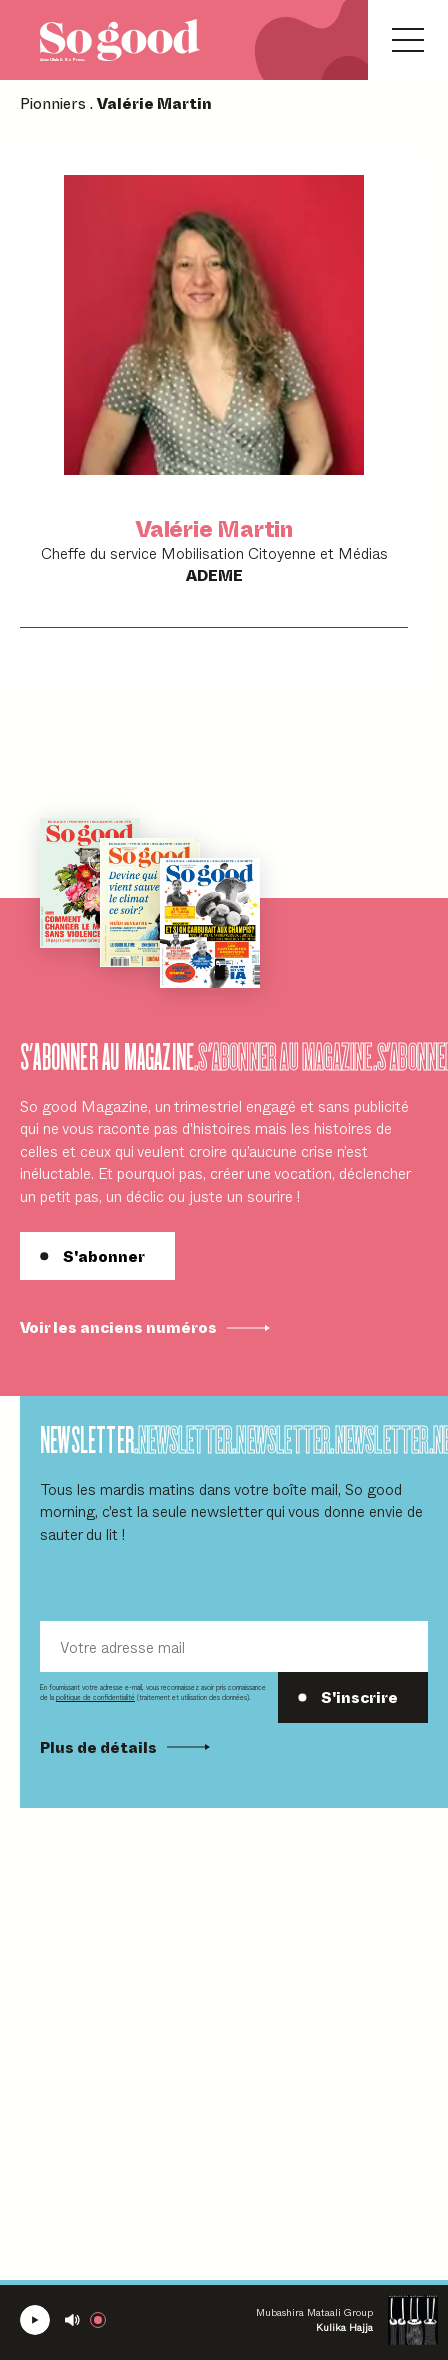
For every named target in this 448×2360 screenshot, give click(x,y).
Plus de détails (125, 1747)
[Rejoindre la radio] (101, 2320)
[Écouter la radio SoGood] (35, 2320)
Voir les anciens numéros (145, 1327)
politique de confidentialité (95, 1697)
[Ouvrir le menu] (408, 40)
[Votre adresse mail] (234, 1646)
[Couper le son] (72, 2320)
